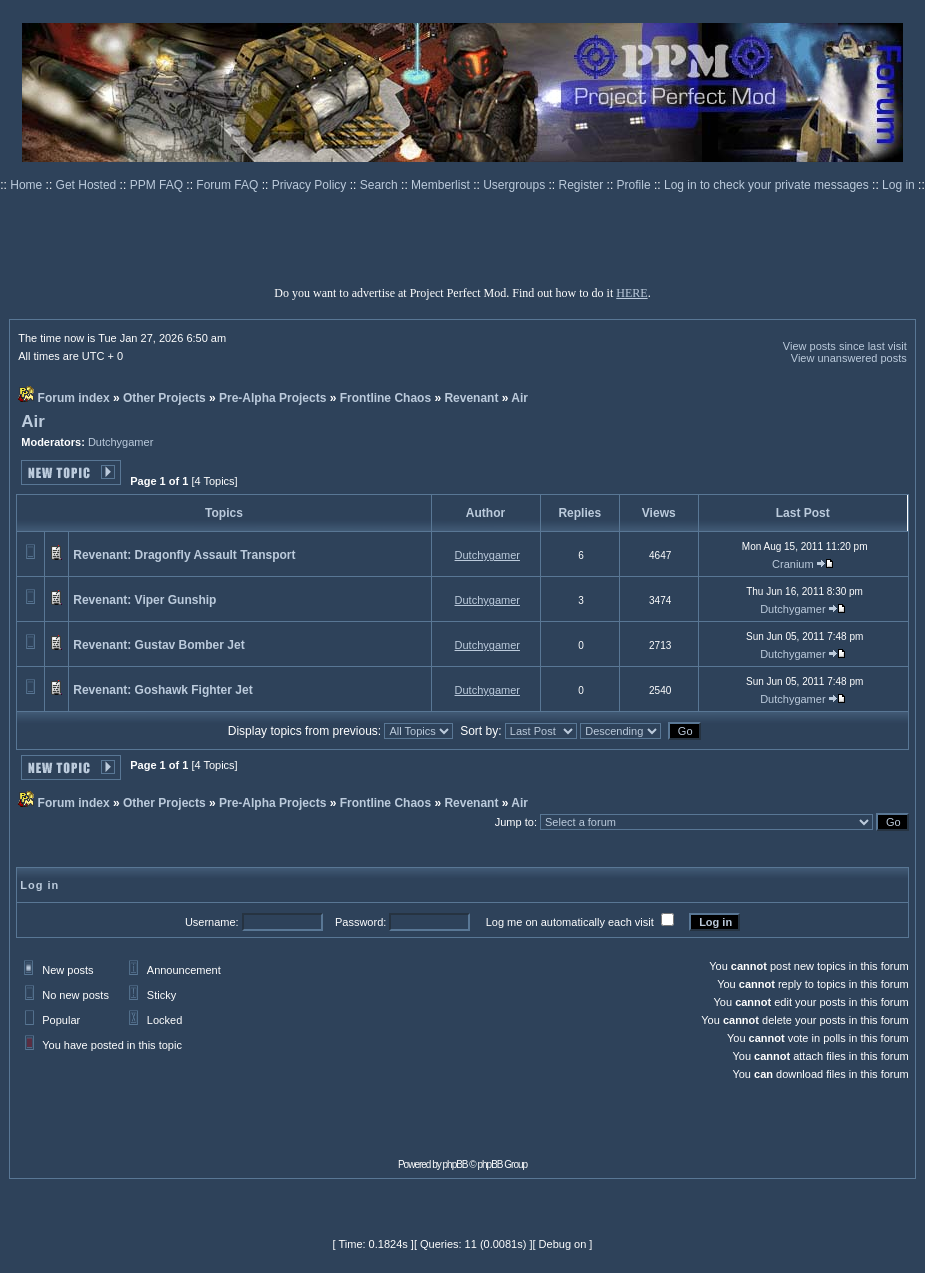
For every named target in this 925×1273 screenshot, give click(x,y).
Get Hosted (88, 185)
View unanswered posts (849, 358)
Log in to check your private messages (768, 185)
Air (519, 398)
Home (27, 185)
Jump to (514, 822)
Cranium (793, 564)
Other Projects (164, 398)
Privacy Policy (311, 185)
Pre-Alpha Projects (272, 398)
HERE (631, 293)
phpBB (455, 1164)
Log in (898, 185)
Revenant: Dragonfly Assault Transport (184, 555)
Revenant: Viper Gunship (144, 600)
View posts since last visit (845, 346)
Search (380, 185)
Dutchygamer (120, 442)
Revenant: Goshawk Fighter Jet (162, 690)
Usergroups (515, 185)
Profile (635, 185)
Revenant (471, 398)
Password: (360, 922)
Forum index (74, 398)
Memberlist (442, 185)
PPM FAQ (158, 185)
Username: (212, 922)
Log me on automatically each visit (570, 922)
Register (583, 185)
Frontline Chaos (385, 398)
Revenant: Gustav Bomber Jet (158, 645)
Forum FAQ (228, 185)
